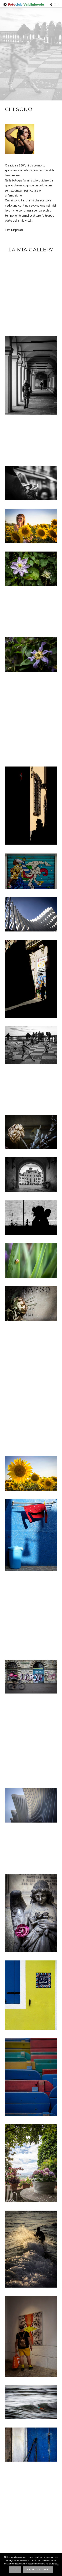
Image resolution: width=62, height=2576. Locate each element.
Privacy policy (37, 2569)
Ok (15, 2569)
